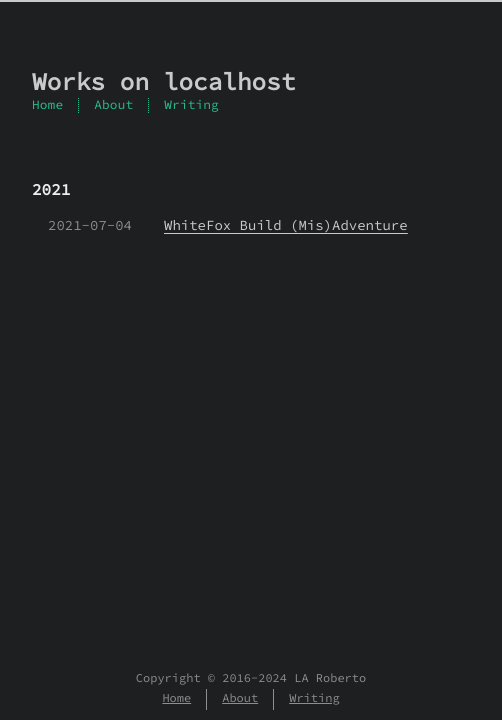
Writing (191, 105)
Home (47, 105)
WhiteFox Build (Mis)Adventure (286, 225)
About (113, 105)
